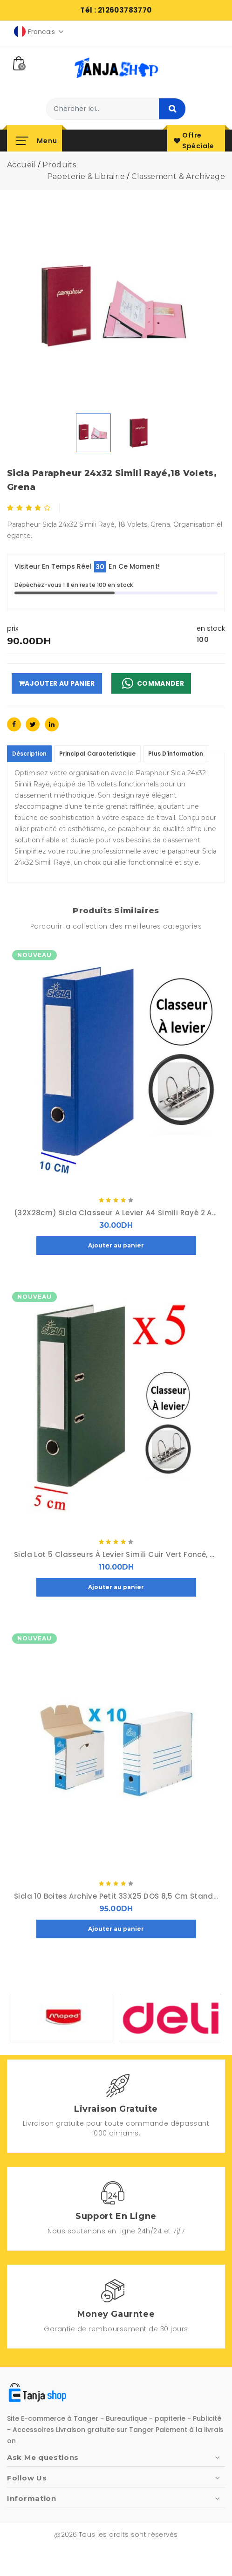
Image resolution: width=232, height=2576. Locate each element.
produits (59, 164)
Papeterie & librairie (86, 176)
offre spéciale (194, 141)
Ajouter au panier (57, 683)
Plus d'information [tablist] (175, 754)
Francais (39, 31)
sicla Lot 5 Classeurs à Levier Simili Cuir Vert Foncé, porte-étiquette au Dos (116, 1554)
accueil (21, 164)
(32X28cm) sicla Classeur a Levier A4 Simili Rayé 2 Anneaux (116, 1213)
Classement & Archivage (178, 176)
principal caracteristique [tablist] (97, 754)
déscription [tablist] (29, 754)
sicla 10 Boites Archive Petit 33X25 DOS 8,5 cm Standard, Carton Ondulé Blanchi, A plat (116, 1896)
